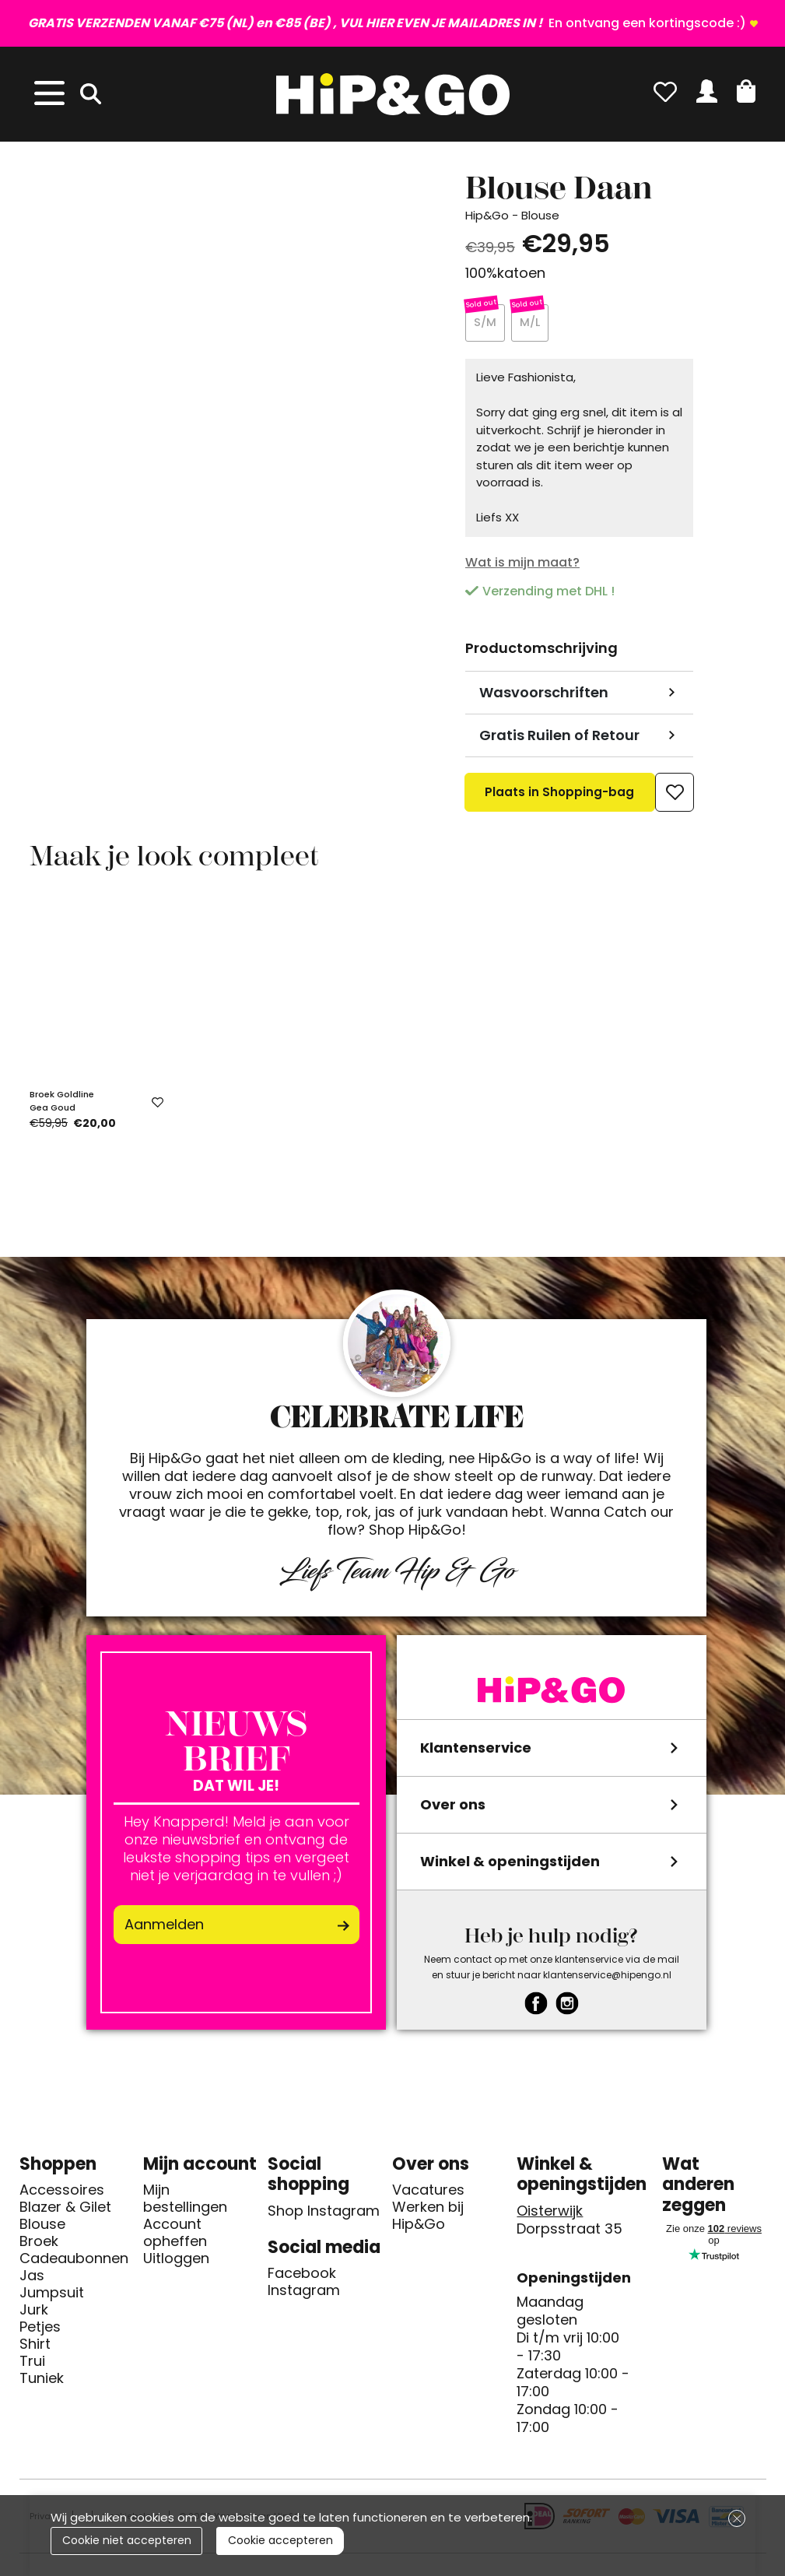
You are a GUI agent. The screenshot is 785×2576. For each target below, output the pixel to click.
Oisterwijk (550, 2213)
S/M (485, 324)
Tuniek (41, 2380)
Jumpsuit (51, 2295)
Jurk (33, 2312)
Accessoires (61, 2192)
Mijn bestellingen (185, 2201)
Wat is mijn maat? (522, 565)
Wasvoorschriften (543, 694)
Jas (31, 2277)
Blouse (42, 2226)
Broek (38, 2243)
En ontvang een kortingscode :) (387, 23)
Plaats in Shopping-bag (560, 800)
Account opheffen (175, 2235)
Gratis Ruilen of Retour (559, 737)
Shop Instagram (324, 2213)
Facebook (302, 2275)
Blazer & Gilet (65, 2209)
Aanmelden (164, 1926)
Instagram (304, 2292)
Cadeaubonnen (73, 2260)
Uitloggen (176, 2260)
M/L (530, 324)
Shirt (35, 2346)
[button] (746, 91)
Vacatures (428, 2192)
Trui (32, 2363)
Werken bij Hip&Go (428, 2218)
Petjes (40, 2329)
